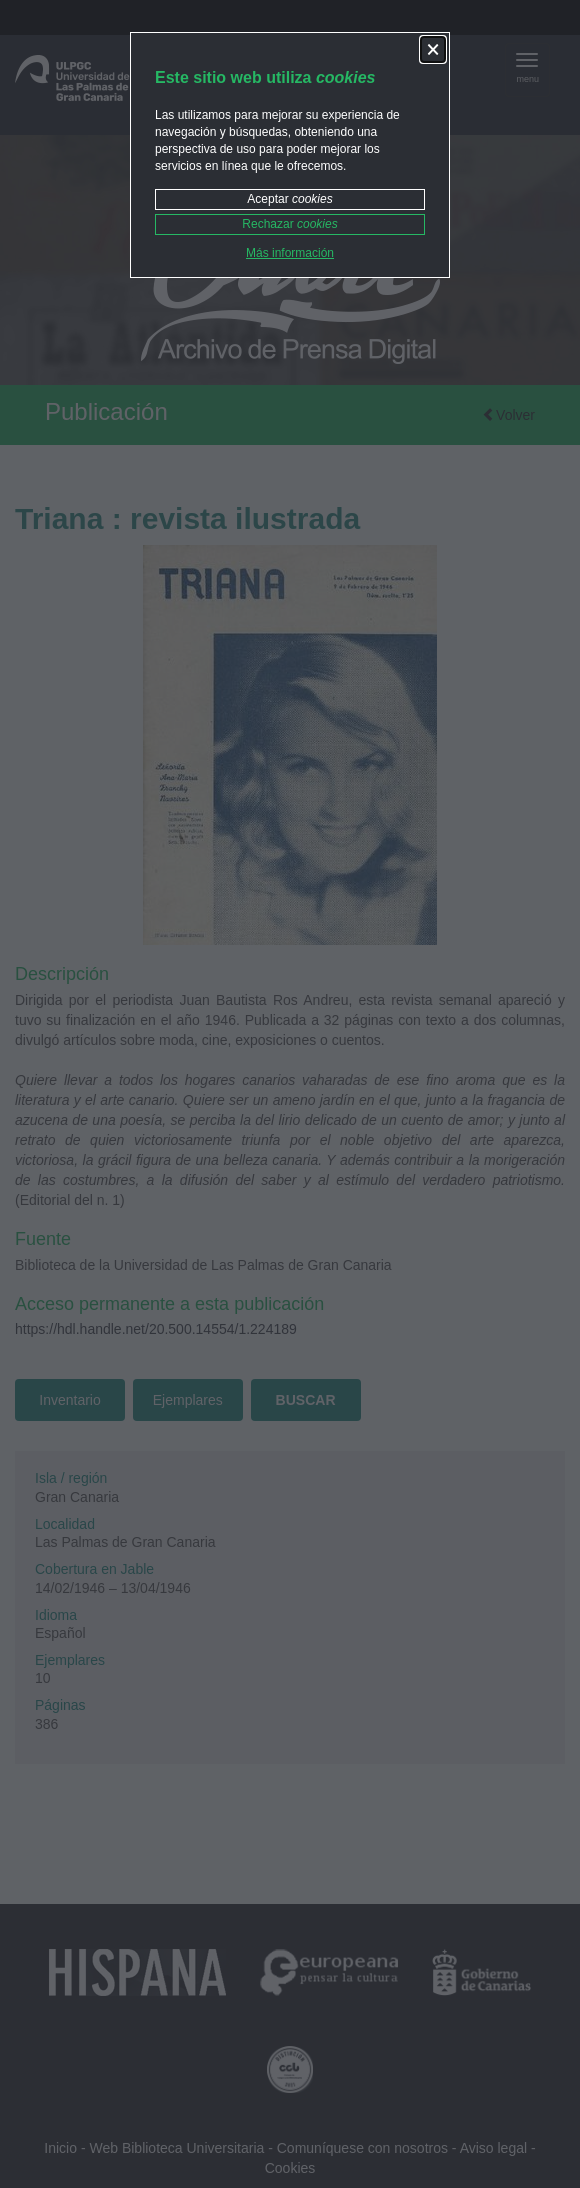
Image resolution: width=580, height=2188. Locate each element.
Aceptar (289, 199)
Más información (290, 253)
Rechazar (289, 224)
